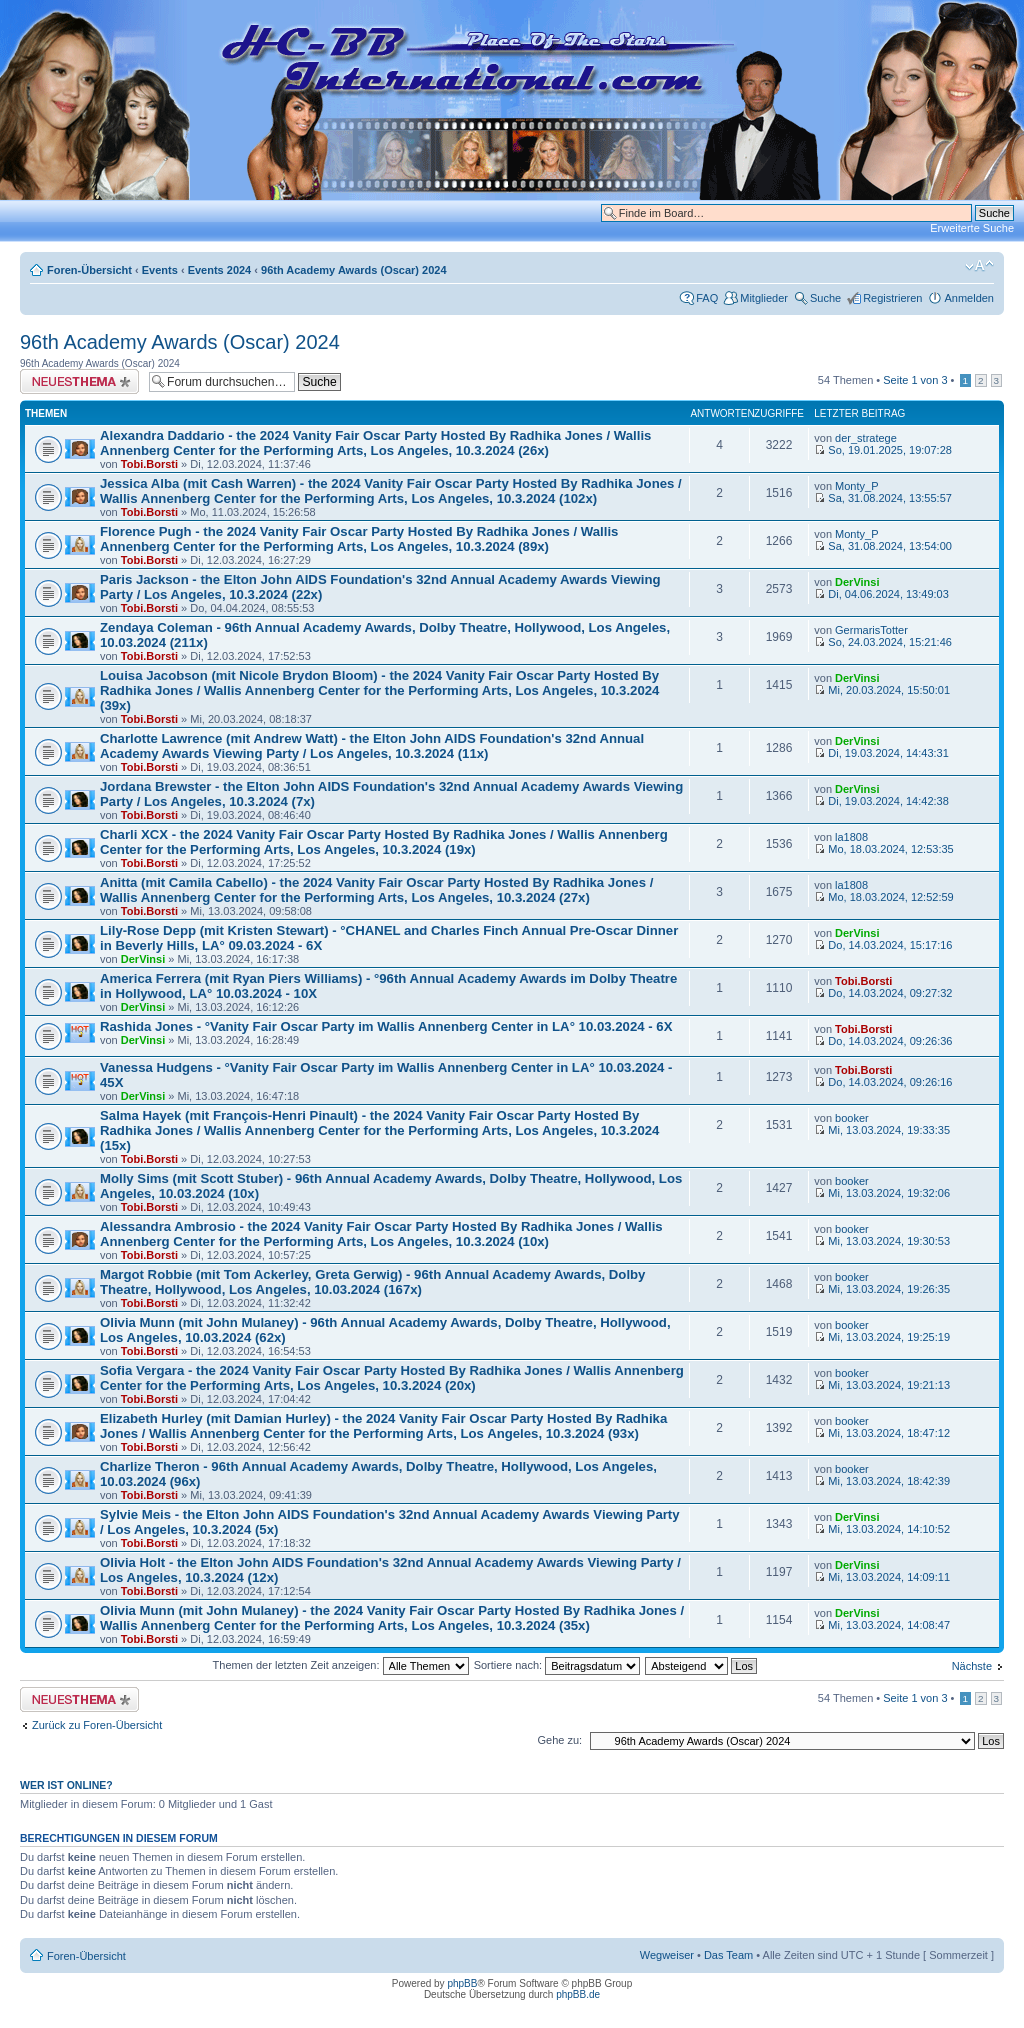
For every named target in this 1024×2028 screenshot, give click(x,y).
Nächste (972, 1666)
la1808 (851, 837)
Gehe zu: (559, 1740)
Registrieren (892, 298)
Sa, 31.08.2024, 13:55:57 (883, 498)
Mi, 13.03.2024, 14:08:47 (882, 1625)
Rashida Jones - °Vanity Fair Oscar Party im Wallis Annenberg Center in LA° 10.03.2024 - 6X (386, 1026)
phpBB (462, 1983)
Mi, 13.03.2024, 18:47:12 (882, 1433)
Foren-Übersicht (89, 270)
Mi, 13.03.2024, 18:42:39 (882, 1481)
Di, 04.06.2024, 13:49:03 (881, 594)
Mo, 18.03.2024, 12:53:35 (883, 849)
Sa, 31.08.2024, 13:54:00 (883, 546)
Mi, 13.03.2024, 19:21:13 (882, 1385)
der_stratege (866, 438)
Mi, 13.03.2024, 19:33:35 (882, 1130)
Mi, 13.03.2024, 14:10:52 (882, 1529)
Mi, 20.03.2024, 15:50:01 (882, 690)
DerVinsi (857, 582)
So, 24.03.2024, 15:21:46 (883, 642)
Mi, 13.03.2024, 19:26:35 (882, 1289)
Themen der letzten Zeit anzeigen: (341, 1665)
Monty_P (856, 486)
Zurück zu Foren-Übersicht (97, 1725)
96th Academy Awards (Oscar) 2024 (353, 270)
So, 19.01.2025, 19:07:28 (883, 450)
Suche (825, 298)
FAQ (707, 298)
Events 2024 (220, 270)
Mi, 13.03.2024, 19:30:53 (882, 1241)
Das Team (728, 1955)
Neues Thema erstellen (79, 381)
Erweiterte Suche (972, 228)
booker (852, 1118)
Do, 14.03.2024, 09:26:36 (883, 1041)
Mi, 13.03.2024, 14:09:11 (882, 1577)
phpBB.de (578, 1994)
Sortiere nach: (557, 1665)
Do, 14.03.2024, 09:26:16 (883, 1082)
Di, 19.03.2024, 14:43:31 (881, 753)
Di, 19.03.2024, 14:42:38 (881, 801)
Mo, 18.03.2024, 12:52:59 (883, 897)
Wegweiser (667, 1955)
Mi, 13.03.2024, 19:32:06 (882, 1193)
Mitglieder (764, 298)
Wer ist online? (66, 1785)
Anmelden (969, 298)
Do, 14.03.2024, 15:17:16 (883, 945)
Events (160, 270)
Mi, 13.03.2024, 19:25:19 (882, 1337)
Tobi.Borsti (149, 464)
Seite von (915, 380)
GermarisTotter (871, 630)
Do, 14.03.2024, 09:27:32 (883, 993)
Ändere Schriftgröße (979, 266)
